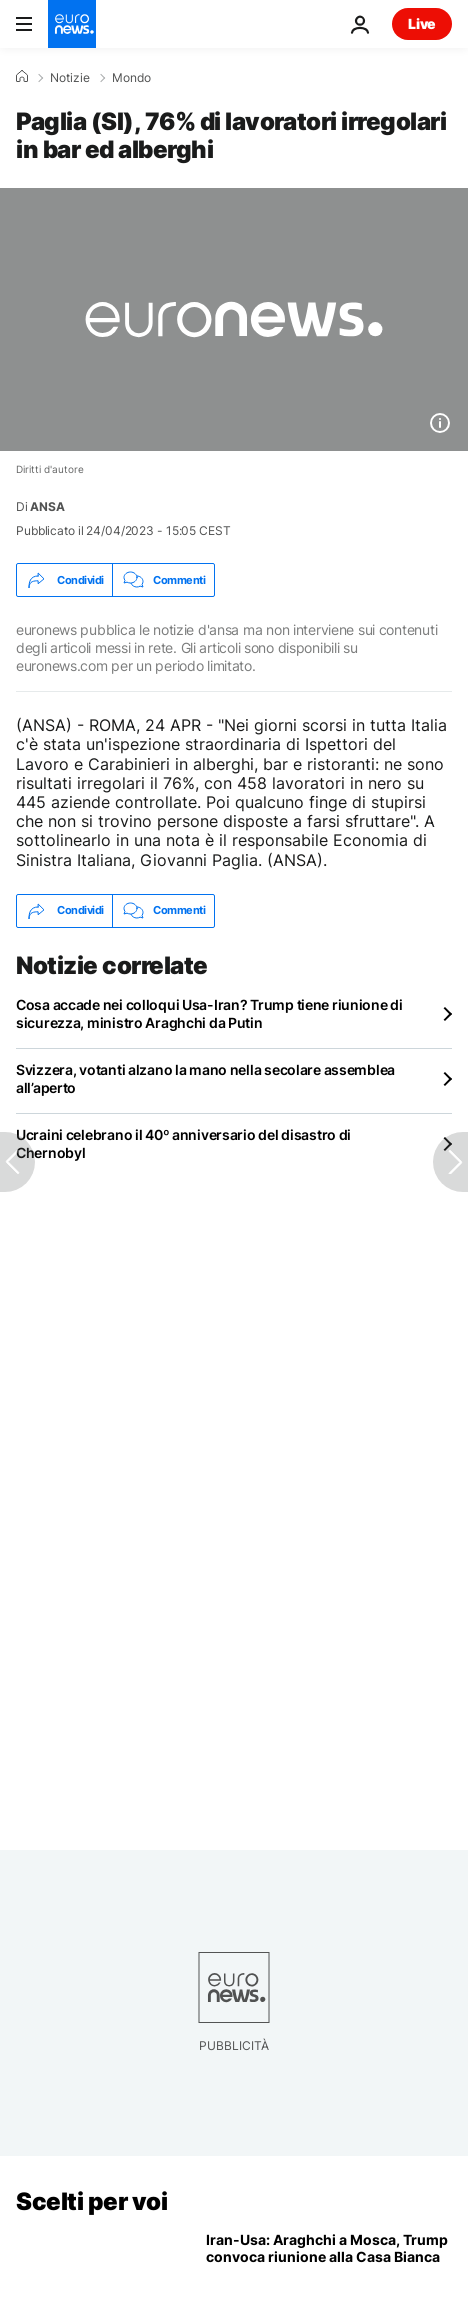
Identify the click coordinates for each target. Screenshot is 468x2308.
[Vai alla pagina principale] (72, 24)
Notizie (70, 78)
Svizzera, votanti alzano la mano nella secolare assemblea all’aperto (205, 1078)
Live (422, 23)
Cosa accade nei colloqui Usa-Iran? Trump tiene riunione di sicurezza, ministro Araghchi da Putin (209, 1013)
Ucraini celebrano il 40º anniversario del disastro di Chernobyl (183, 1143)
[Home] (22, 77)
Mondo (131, 78)
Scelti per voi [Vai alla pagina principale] (91, 2201)
